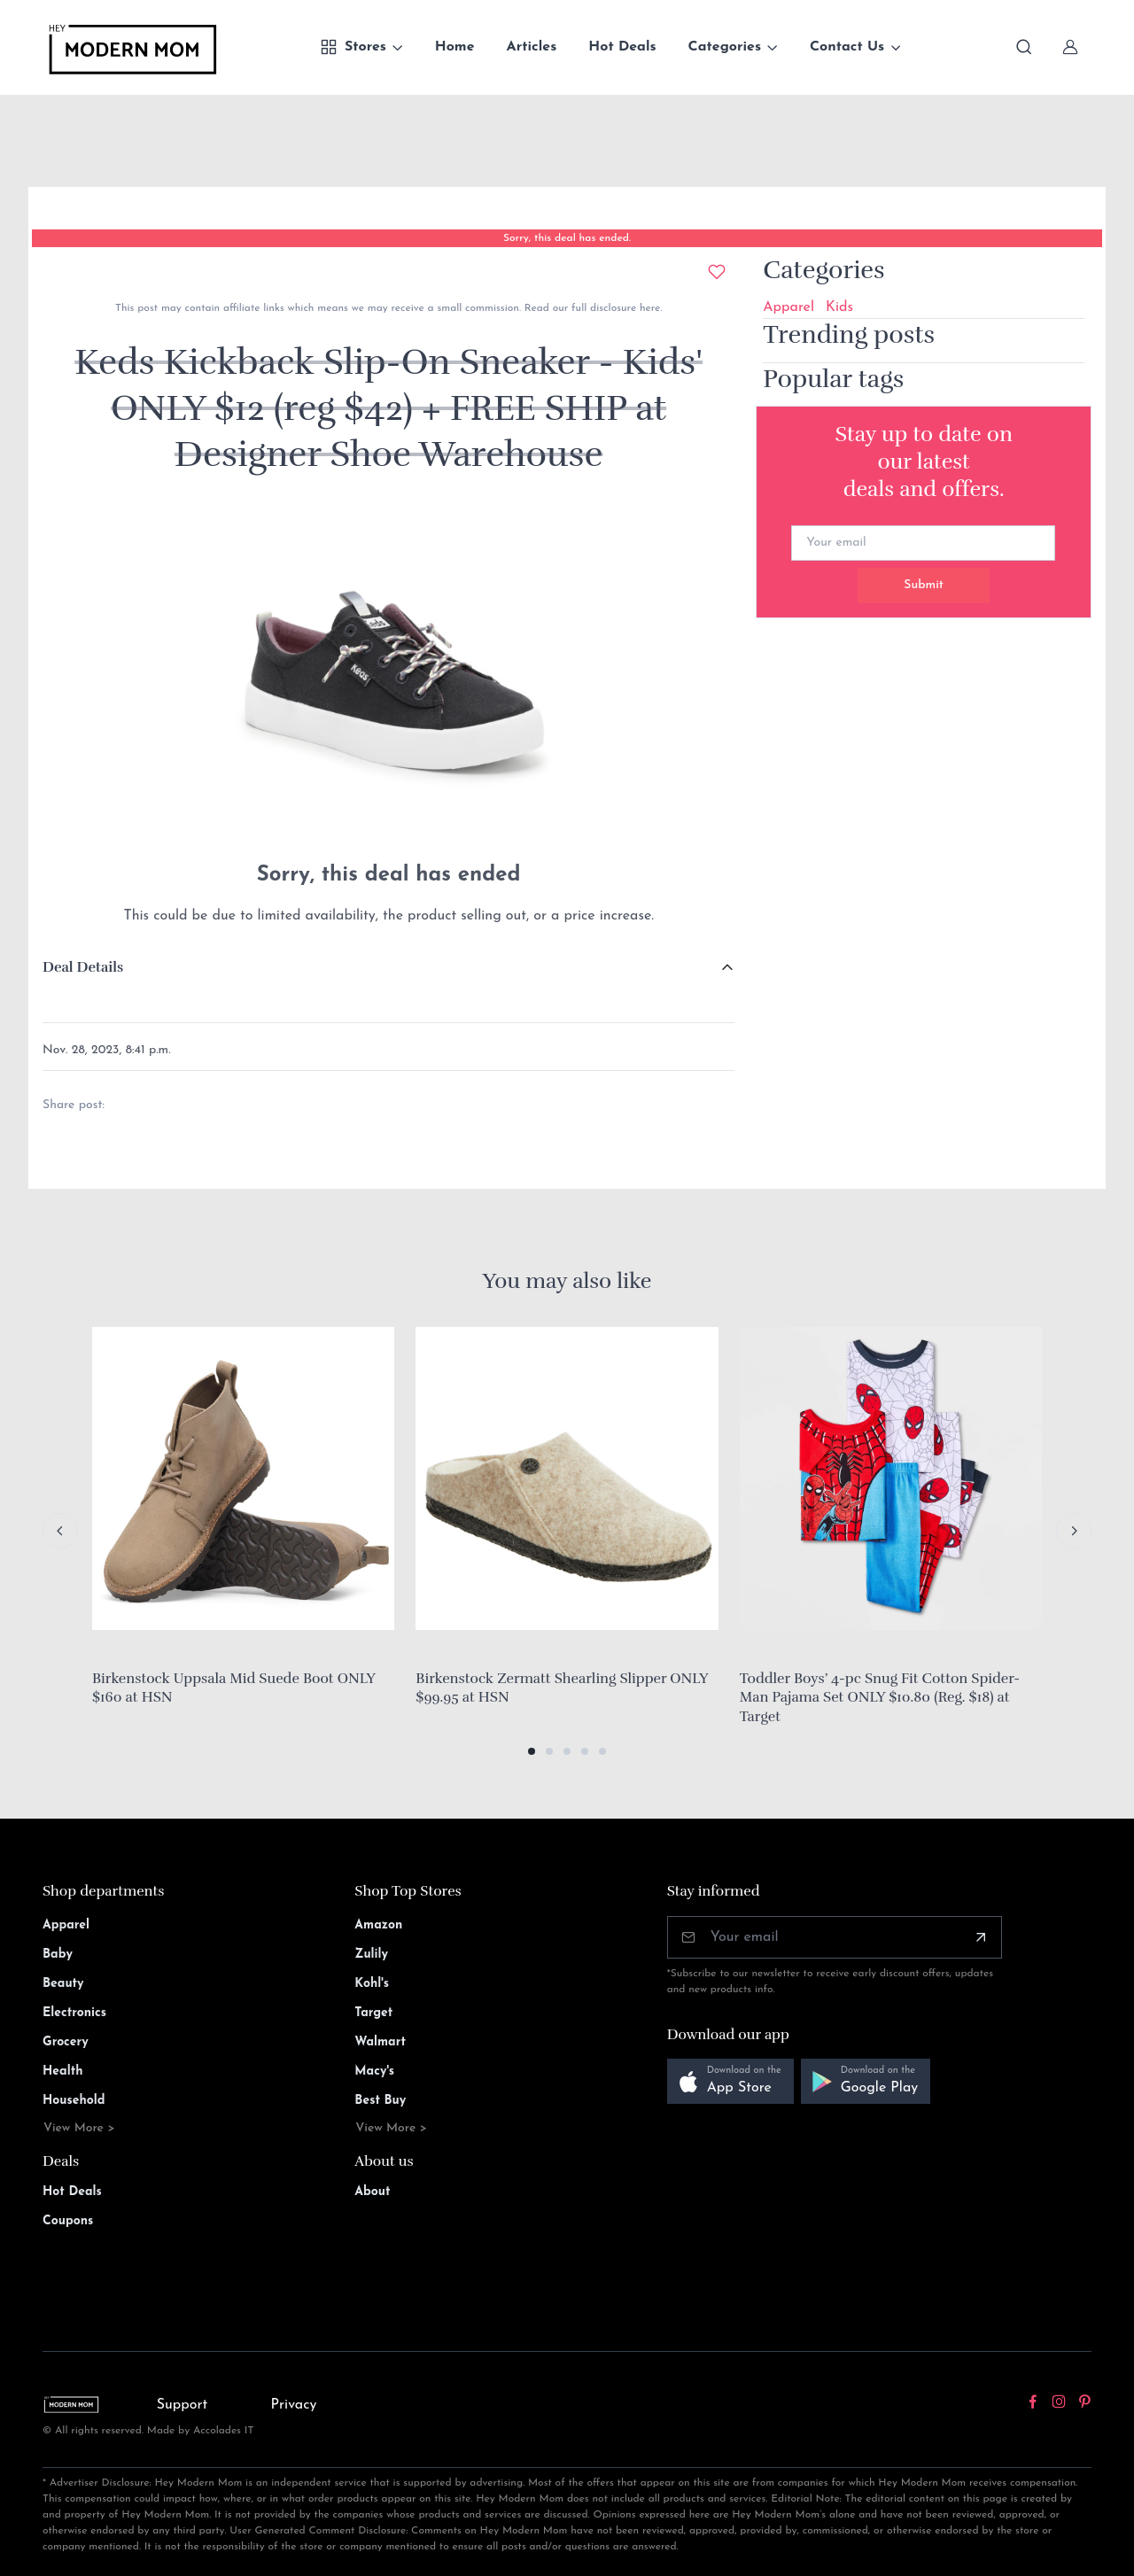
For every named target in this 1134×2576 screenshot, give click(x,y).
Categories (725, 47)
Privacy (294, 2405)
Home (455, 47)
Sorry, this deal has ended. (567, 238)
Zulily (371, 1954)
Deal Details (83, 967)
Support (182, 2405)
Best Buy (380, 2100)
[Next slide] (1073, 1530)
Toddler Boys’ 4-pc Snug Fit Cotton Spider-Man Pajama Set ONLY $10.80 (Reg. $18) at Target (880, 1698)
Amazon (378, 1925)
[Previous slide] (60, 1530)
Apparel (788, 307)
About (372, 2192)
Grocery (66, 2042)
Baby (58, 1954)
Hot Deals (622, 47)
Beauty (63, 1983)
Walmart (380, 2042)
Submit (924, 585)
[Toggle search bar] (1024, 47)
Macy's (374, 2071)
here (648, 308)
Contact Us (847, 47)
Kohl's (371, 1983)
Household (74, 2100)
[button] (531, 1751)
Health (62, 2071)
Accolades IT (223, 2430)
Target (373, 2013)
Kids (839, 307)
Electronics (74, 2013)
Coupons (68, 2221)
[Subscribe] (980, 1937)
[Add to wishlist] (716, 272)
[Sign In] (1070, 47)
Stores (353, 47)
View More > (79, 2128)
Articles (532, 47)
